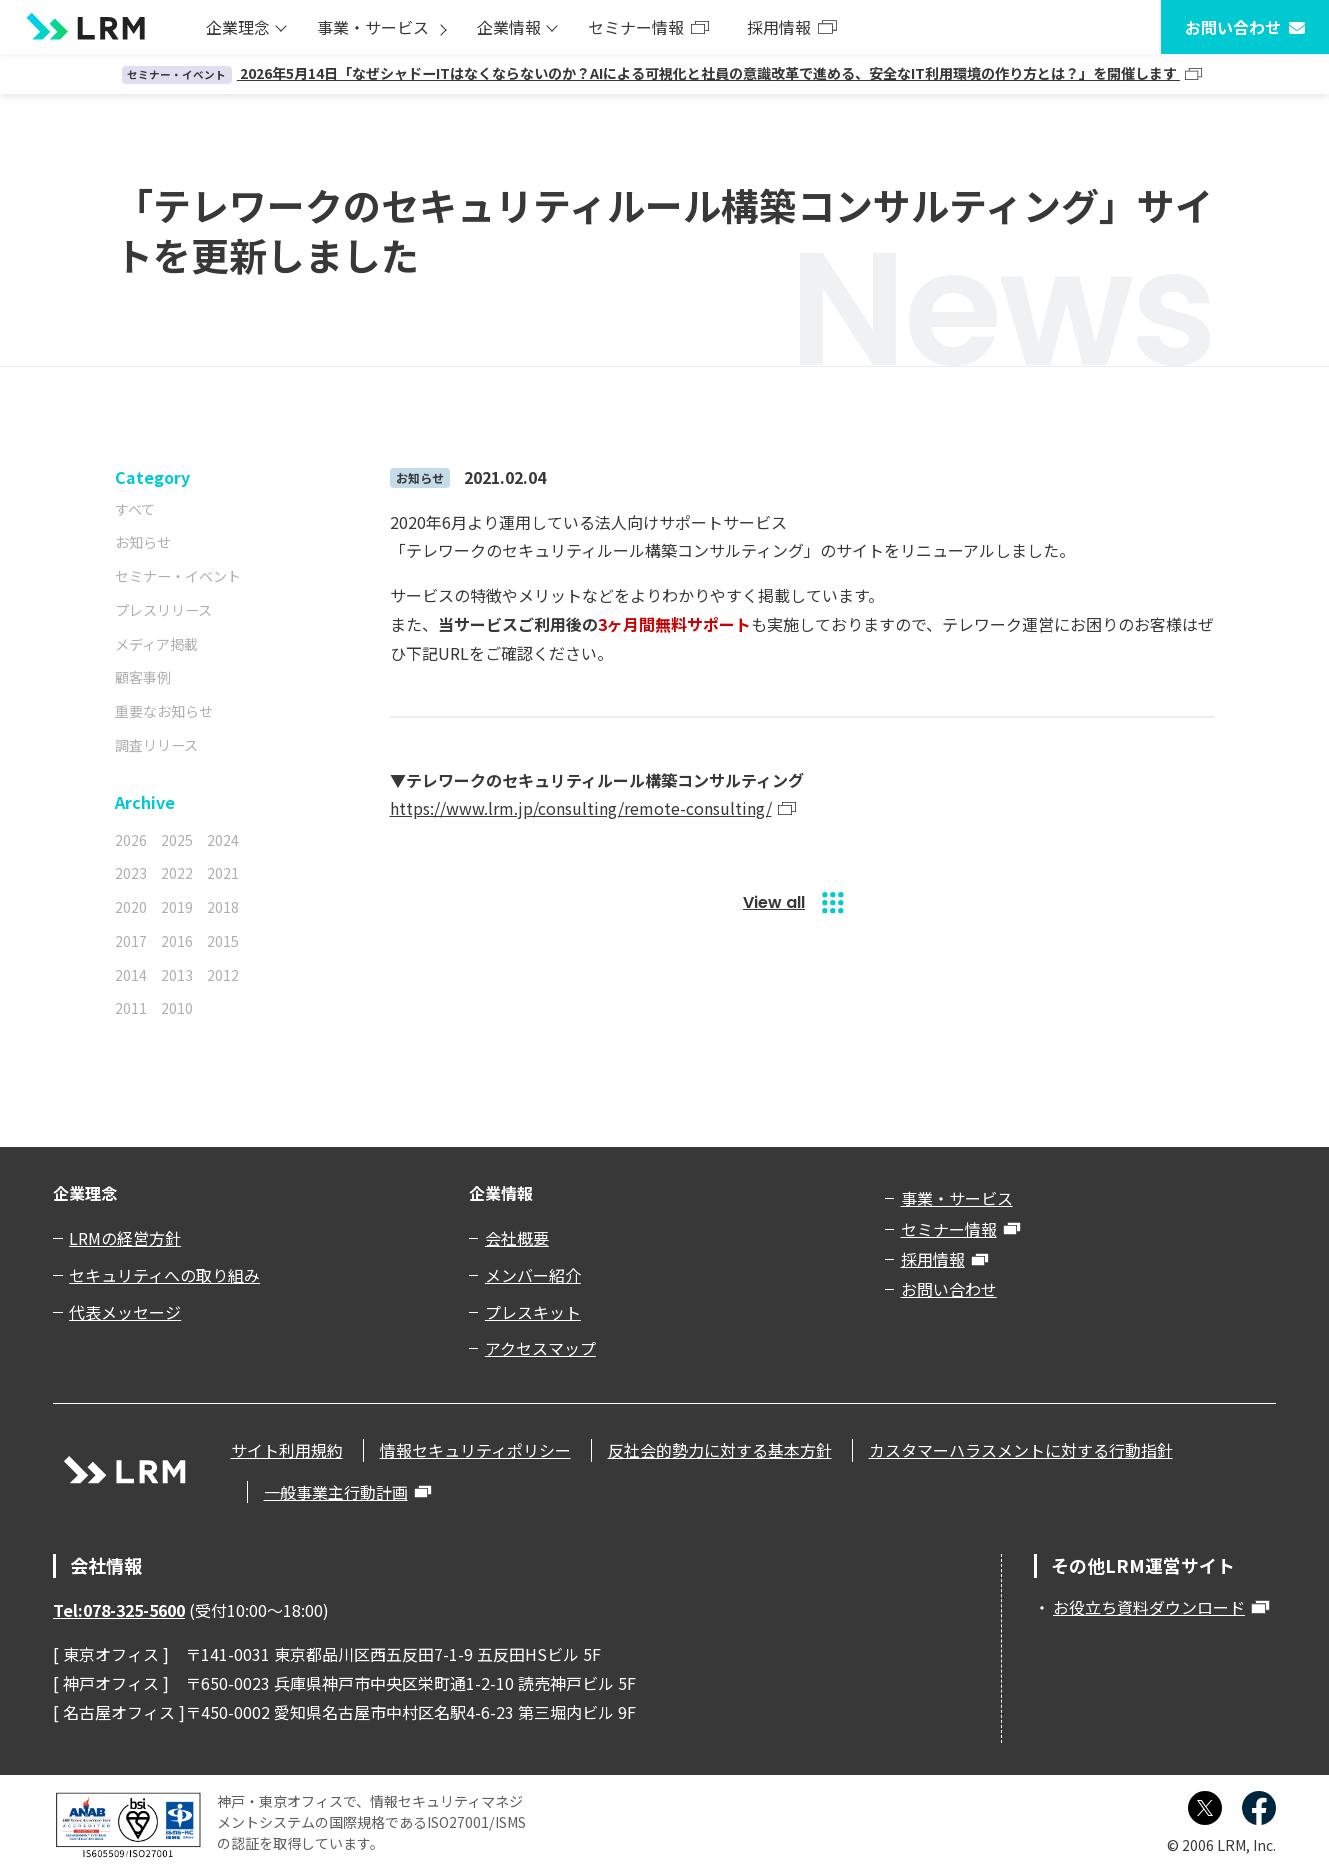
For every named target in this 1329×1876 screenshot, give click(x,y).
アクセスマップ (540, 1348)
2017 (131, 941)
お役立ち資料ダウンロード (1149, 1607)
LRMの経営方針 (125, 1238)
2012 (223, 975)
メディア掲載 (156, 644)
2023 (131, 873)
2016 (177, 941)
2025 (177, 840)
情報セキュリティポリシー (475, 1450)
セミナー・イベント (178, 576)
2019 (177, 907)
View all (774, 902)
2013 (177, 975)
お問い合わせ (1233, 27)
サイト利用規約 (287, 1450)
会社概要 (517, 1238)
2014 (131, 975)
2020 (131, 907)
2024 (223, 840)
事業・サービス (373, 27)
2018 (223, 907)
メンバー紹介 (533, 1275)
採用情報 (779, 27)
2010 (177, 1008)
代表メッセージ (125, 1312)
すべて (135, 509)
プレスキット (533, 1312)
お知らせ (143, 542)
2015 (223, 941)
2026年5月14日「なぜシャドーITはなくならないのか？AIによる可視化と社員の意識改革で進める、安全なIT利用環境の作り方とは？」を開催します (651, 73)
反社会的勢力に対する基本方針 (720, 1450)
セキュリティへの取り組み (164, 1275)
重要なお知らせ (164, 711)
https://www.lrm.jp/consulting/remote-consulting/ (581, 808)
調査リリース (156, 745)
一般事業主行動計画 (336, 1492)
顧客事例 (143, 677)
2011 (131, 1008)
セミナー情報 (636, 27)
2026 (131, 840)
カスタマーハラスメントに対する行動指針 (1021, 1450)
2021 (223, 873)
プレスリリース (163, 610)
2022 (177, 873)
